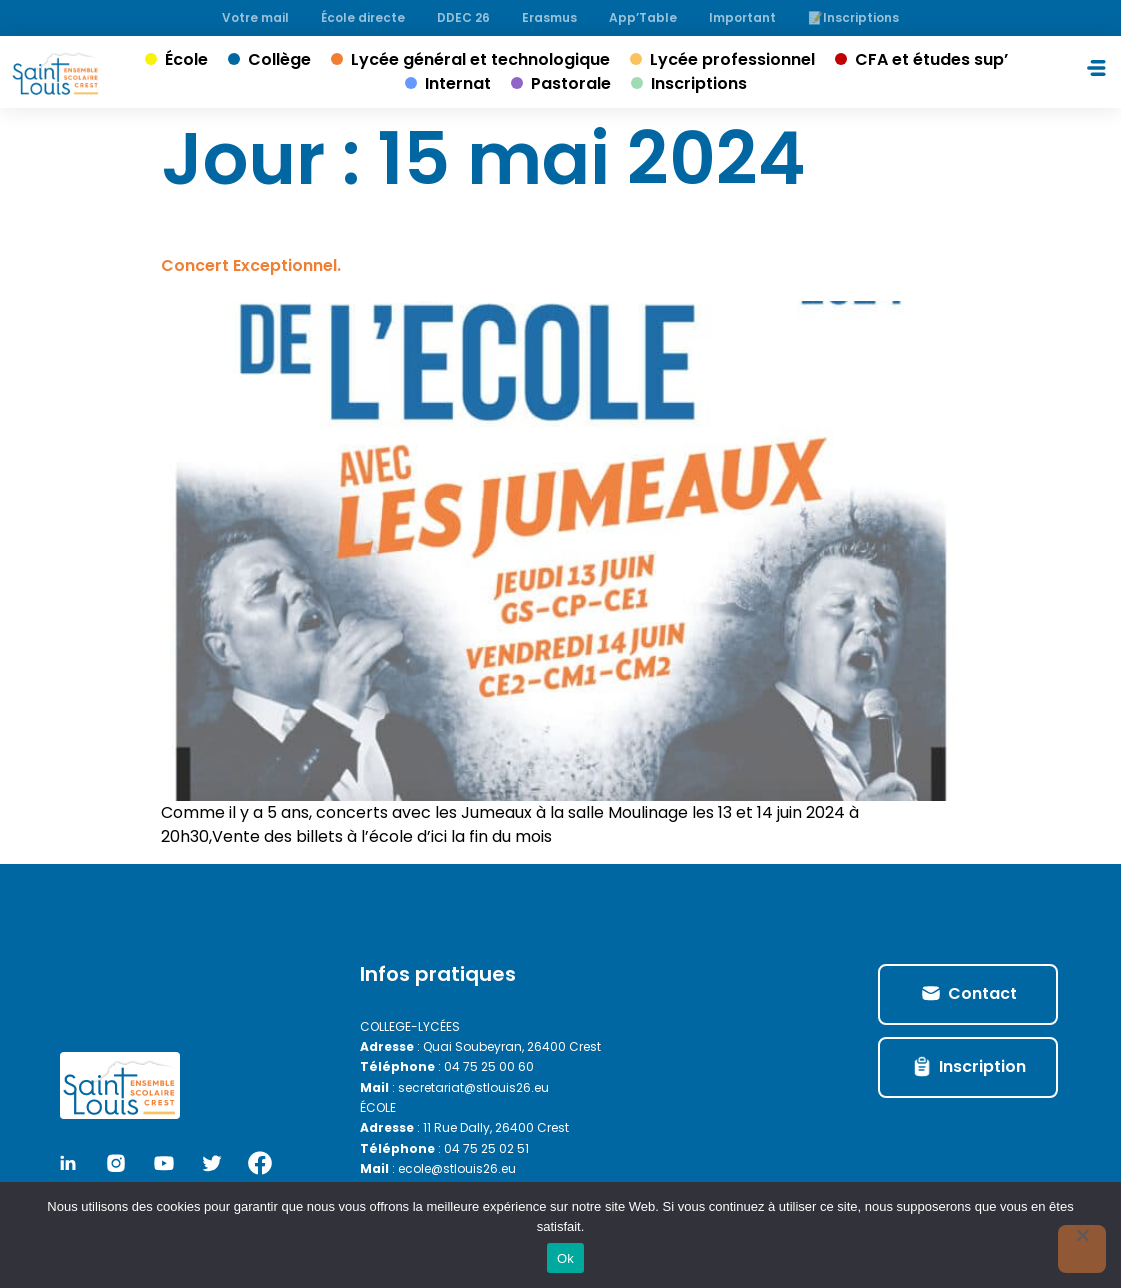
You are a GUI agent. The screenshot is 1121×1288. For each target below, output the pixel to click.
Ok (565, 1258)
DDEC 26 (463, 17)
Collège (279, 59)
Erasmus (549, 17)
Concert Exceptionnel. (251, 265)
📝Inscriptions (853, 17)
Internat (458, 83)
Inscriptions (699, 83)
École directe (363, 17)
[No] (1082, 1249)
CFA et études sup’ (931, 59)
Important (742, 17)
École (186, 59)
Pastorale (571, 83)
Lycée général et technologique (480, 59)
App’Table (643, 17)
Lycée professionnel (732, 59)
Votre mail (255, 17)
